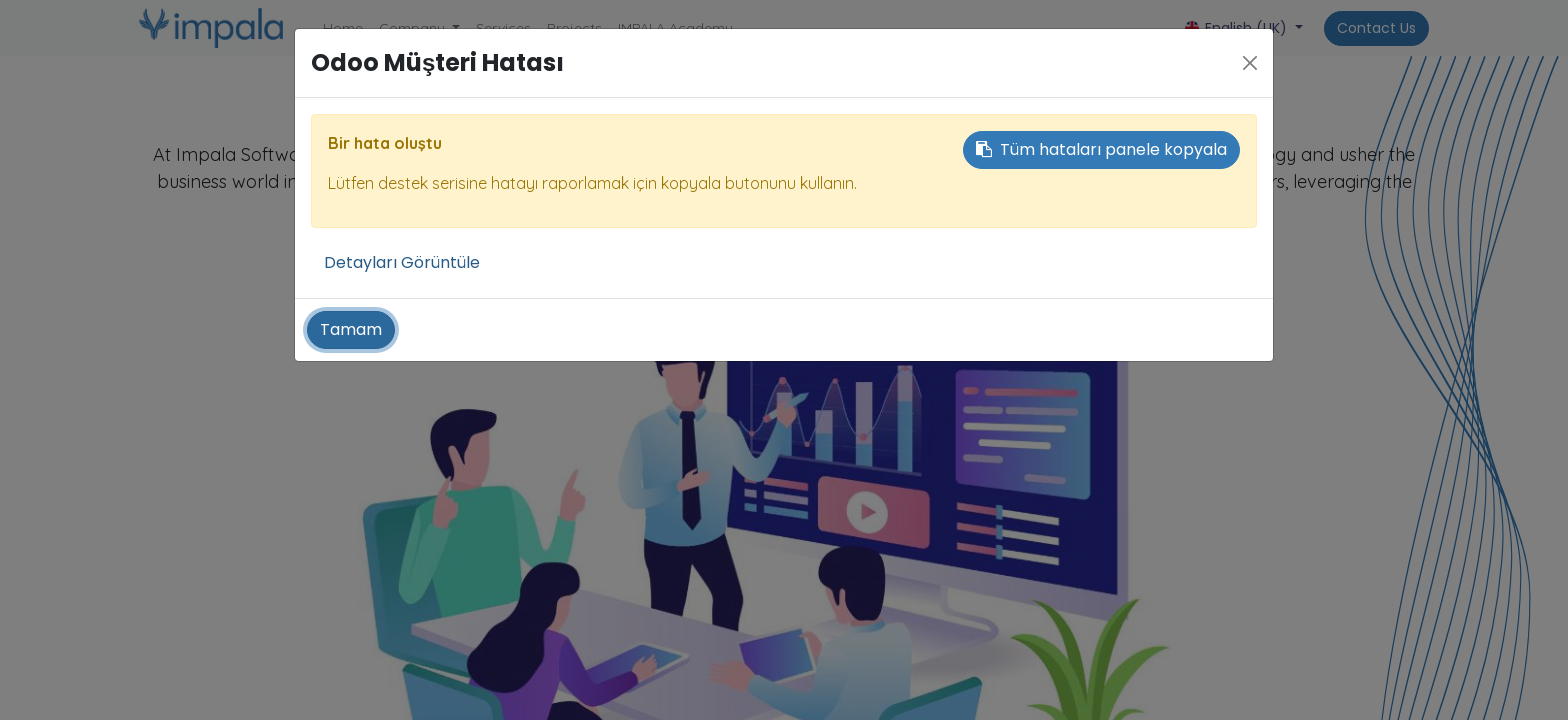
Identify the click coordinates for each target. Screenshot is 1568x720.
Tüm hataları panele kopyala (1101, 149)
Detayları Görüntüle (402, 262)
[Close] (1250, 63)
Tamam (351, 329)
